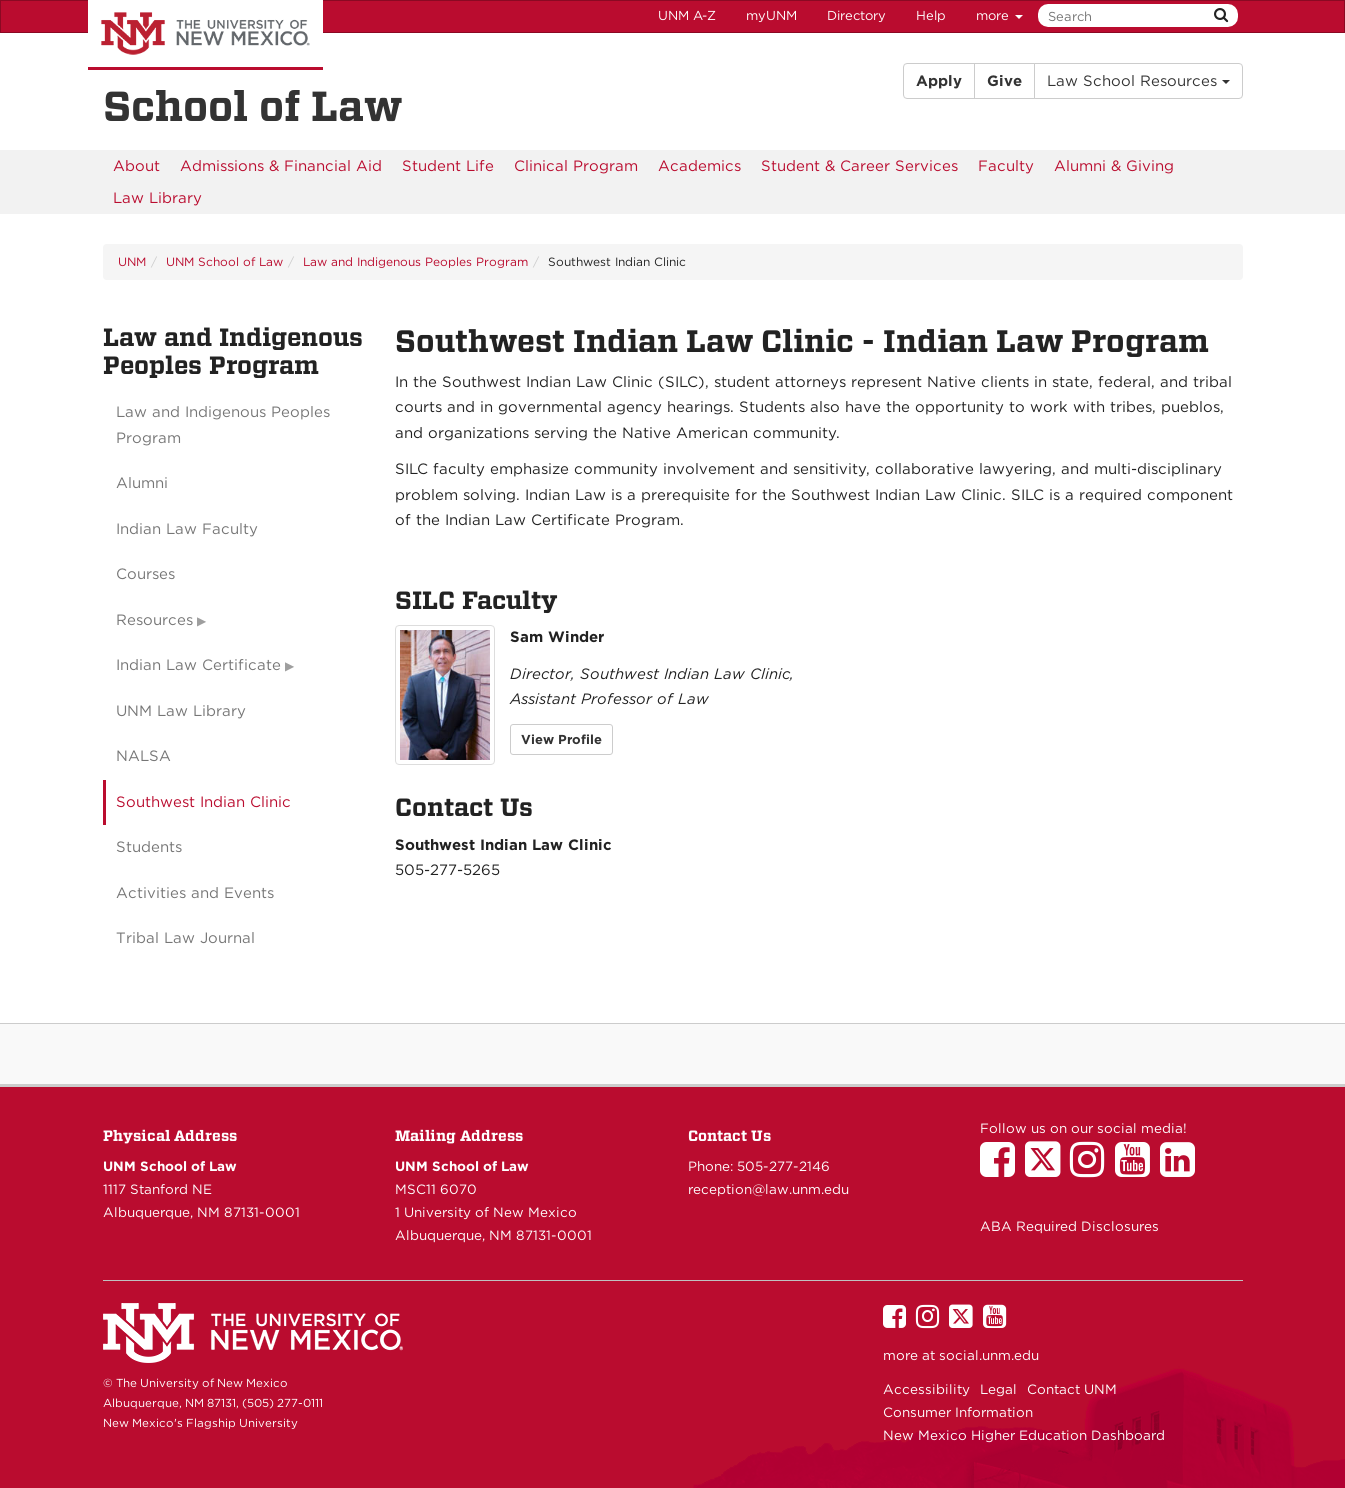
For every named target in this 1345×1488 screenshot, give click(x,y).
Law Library (157, 198)
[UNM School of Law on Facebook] (1002, 1169)
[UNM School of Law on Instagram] (1092, 1169)
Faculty (1006, 166)
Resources (154, 620)
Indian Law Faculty (187, 529)
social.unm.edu (989, 1355)
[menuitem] (136, 166)
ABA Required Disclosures (1069, 1226)
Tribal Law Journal (185, 938)
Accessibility (926, 1389)
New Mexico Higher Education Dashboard (1024, 1435)
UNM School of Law (224, 261)
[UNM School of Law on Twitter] (1047, 1169)
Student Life (448, 166)
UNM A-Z (687, 15)
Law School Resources (1138, 81)
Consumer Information (958, 1412)
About (136, 166)
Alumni (142, 483)
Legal (998, 1389)
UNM (132, 261)
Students (149, 847)
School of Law (253, 106)
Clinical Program (576, 166)
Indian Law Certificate (198, 665)
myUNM (771, 15)
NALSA (143, 756)
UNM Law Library (181, 711)
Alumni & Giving (1114, 166)
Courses (145, 574)
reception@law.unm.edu (768, 1189)
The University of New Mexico (205, 35)
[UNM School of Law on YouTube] (1137, 1169)
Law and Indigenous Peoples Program (415, 261)
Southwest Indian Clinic (203, 802)
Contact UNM (1072, 1389)
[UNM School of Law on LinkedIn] (1182, 1169)
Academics (699, 166)
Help (931, 15)
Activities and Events (195, 893)
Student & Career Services (859, 166)
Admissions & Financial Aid (281, 166)
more (999, 15)
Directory (856, 15)
